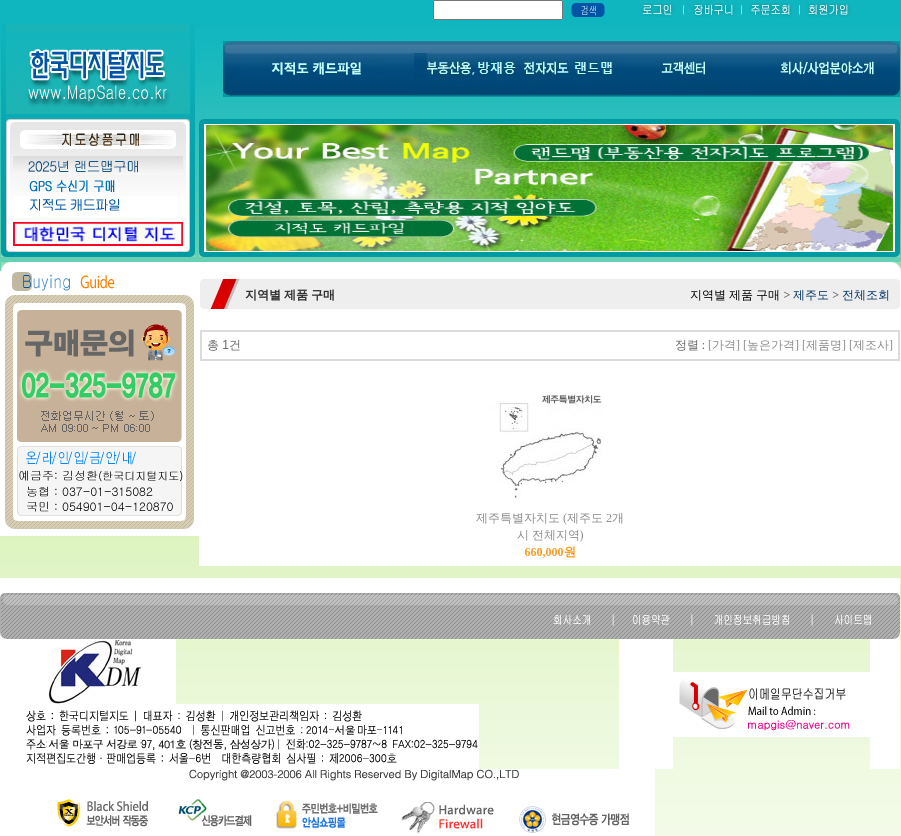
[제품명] (824, 345)
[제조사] (871, 345)
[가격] (724, 345)
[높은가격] (771, 345)
